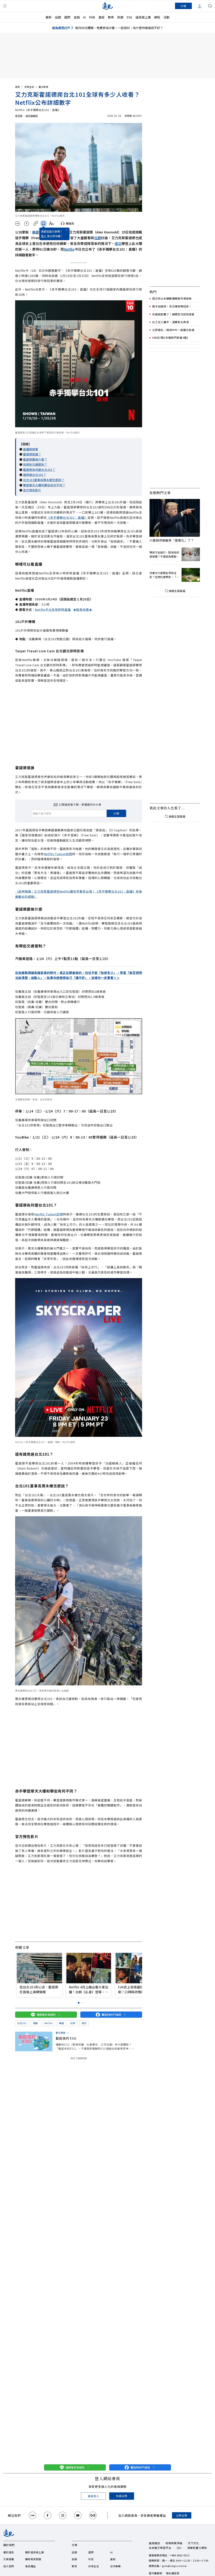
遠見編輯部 (32, 115)
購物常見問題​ (33, 2559)
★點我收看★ (82, 609)
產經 (101, 17)
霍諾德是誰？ (32, 454)
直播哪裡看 (30, 449)
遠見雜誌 (154, 2543)
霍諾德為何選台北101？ (39, 469)
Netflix (69, 249)
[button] (137, 1969)
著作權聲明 (155, 2573)
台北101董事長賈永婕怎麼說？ (43, 480)
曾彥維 (19, 115)
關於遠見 (8, 2552)
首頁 (19, 87)
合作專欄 (115, 2566)
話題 (58, 17)
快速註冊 (121, 2496)
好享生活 (31, 87)
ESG (129, 17)
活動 (166, 17)
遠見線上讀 (143, 17)
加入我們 (8, 2566)
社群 (97, 237)
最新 (49, 17)
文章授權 (8, 2559)
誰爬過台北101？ (34, 474)
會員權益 (30, 2566)
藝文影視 (43, 87)
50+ (179, 2548)
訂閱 (183, 6)
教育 (111, 17)
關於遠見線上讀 (34, 2552)
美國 (35, 232)
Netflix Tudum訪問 (58, 854)
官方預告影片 (32, 490)
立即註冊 (181, 2515)
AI (84, 17)
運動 (35, 2023)
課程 (157, 17)
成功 (118, 243)
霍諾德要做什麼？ (35, 459)
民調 (120, 17)
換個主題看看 (175, 591)
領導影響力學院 (197, 2548)
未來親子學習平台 (160, 2548)
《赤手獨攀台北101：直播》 (67, 517)
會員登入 (93, 2496)
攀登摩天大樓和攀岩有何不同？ (44, 485)
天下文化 (193, 2543)
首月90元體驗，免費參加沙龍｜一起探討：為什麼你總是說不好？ (119, 28)
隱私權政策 (172, 2573)
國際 (67, 17)
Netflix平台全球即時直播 (53, 609)
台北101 (22, 2023)
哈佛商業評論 (173, 2543)
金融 (77, 17)
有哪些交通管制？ (35, 464)
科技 (92, 17)
